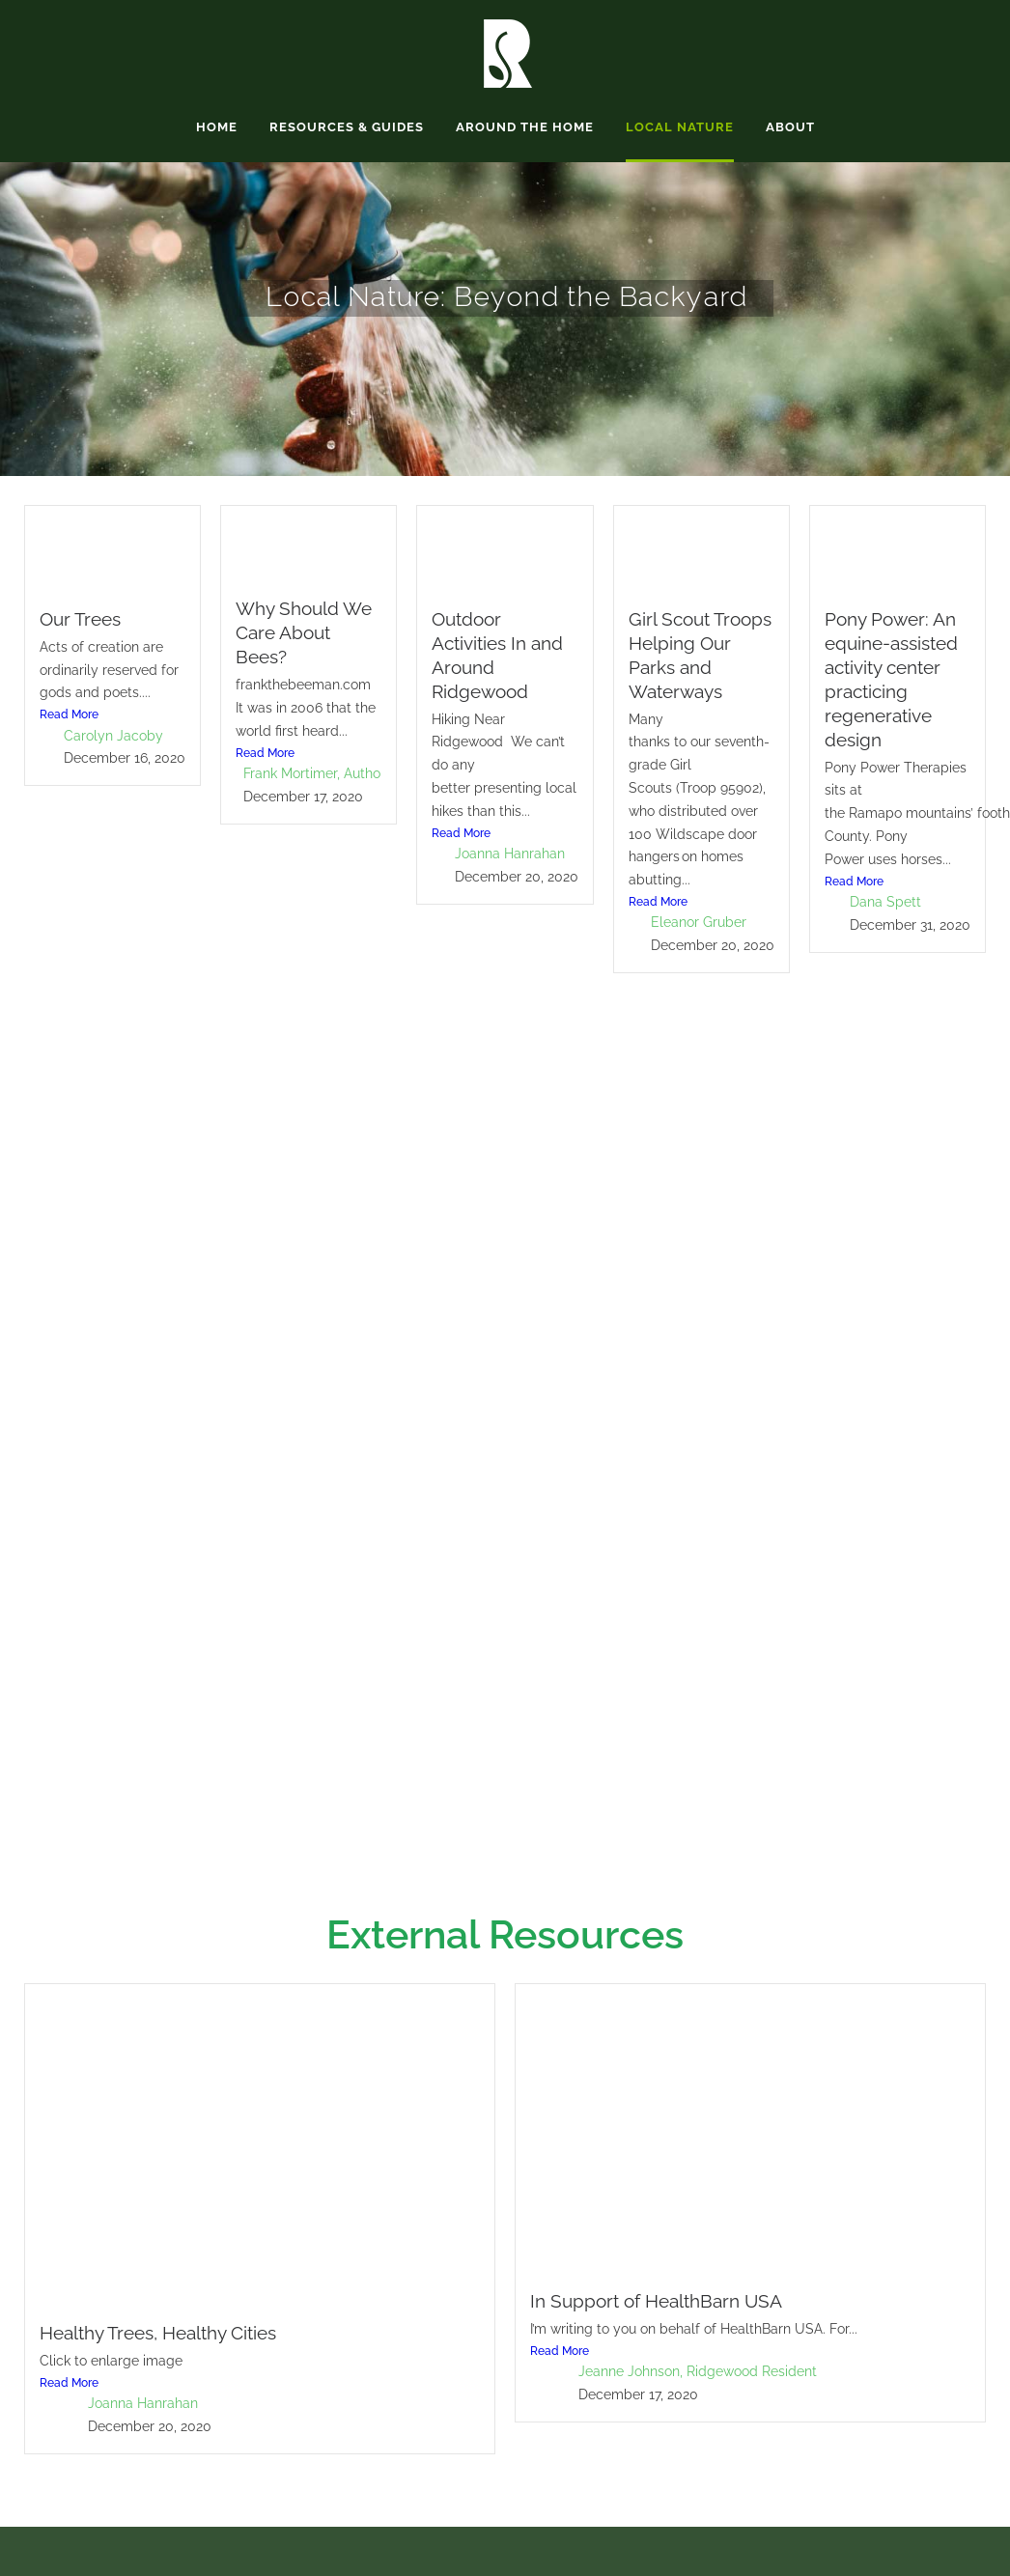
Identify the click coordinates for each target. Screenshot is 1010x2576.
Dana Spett (885, 902)
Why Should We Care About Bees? (304, 632)
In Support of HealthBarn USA (656, 2300)
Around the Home (525, 127)
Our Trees (80, 619)
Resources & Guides (346, 127)
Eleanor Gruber (698, 922)
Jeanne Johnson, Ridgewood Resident (697, 2371)
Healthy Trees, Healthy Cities (158, 2332)
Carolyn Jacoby (113, 735)
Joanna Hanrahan (510, 853)
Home (217, 127)
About (790, 127)
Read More (69, 714)
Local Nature (680, 127)
